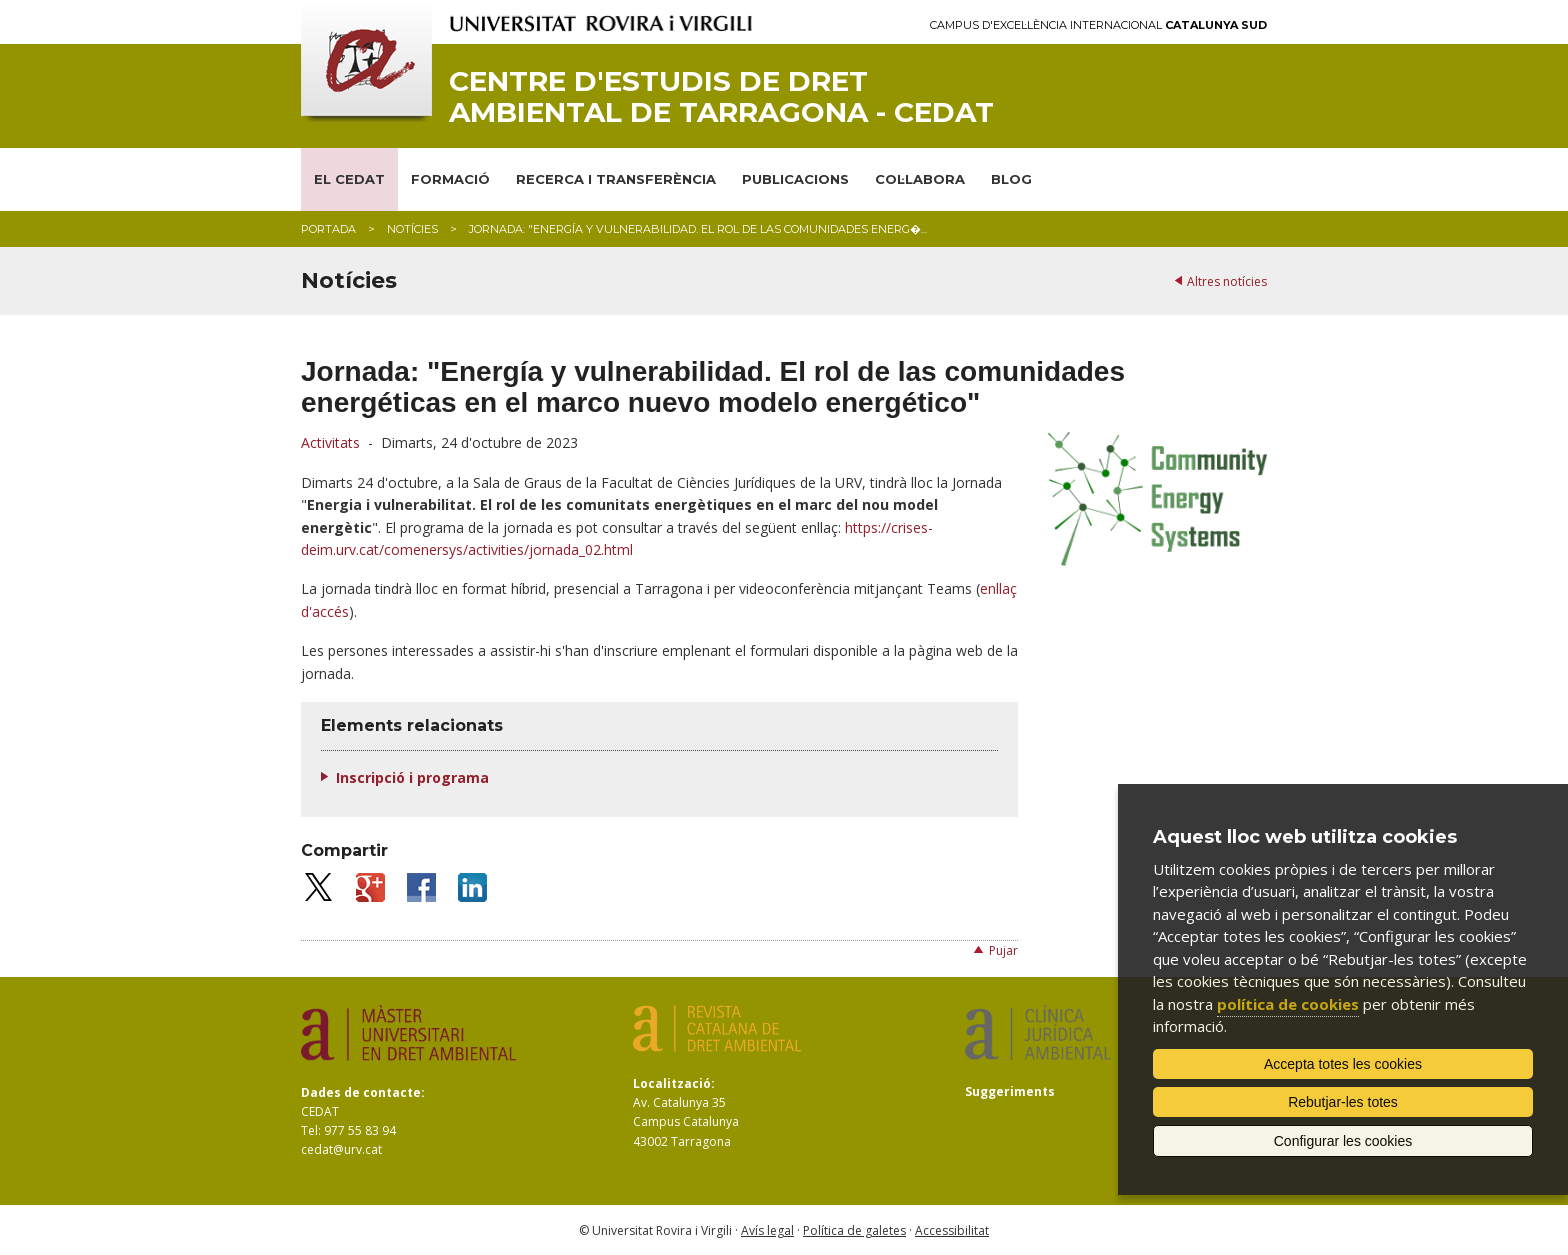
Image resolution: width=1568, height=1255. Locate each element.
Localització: (674, 1083)
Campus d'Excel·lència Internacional (1098, 25)
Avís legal (767, 1230)
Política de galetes (854, 1230)
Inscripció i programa (412, 777)
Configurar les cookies (1343, 1141)
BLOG (1011, 179)
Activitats (330, 442)
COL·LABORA (920, 179)
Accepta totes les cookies (1343, 1064)
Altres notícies (1227, 281)
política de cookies (1288, 1004)
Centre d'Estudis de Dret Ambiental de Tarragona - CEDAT (721, 97)
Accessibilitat (952, 1230)
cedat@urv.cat (341, 1149)
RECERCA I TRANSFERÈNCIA (616, 179)
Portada (328, 229)
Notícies (412, 229)
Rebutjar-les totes (1343, 1102)
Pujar (1003, 950)
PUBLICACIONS (795, 179)
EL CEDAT (349, 179)
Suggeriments (1010, 1091)
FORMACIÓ (450, 179)
